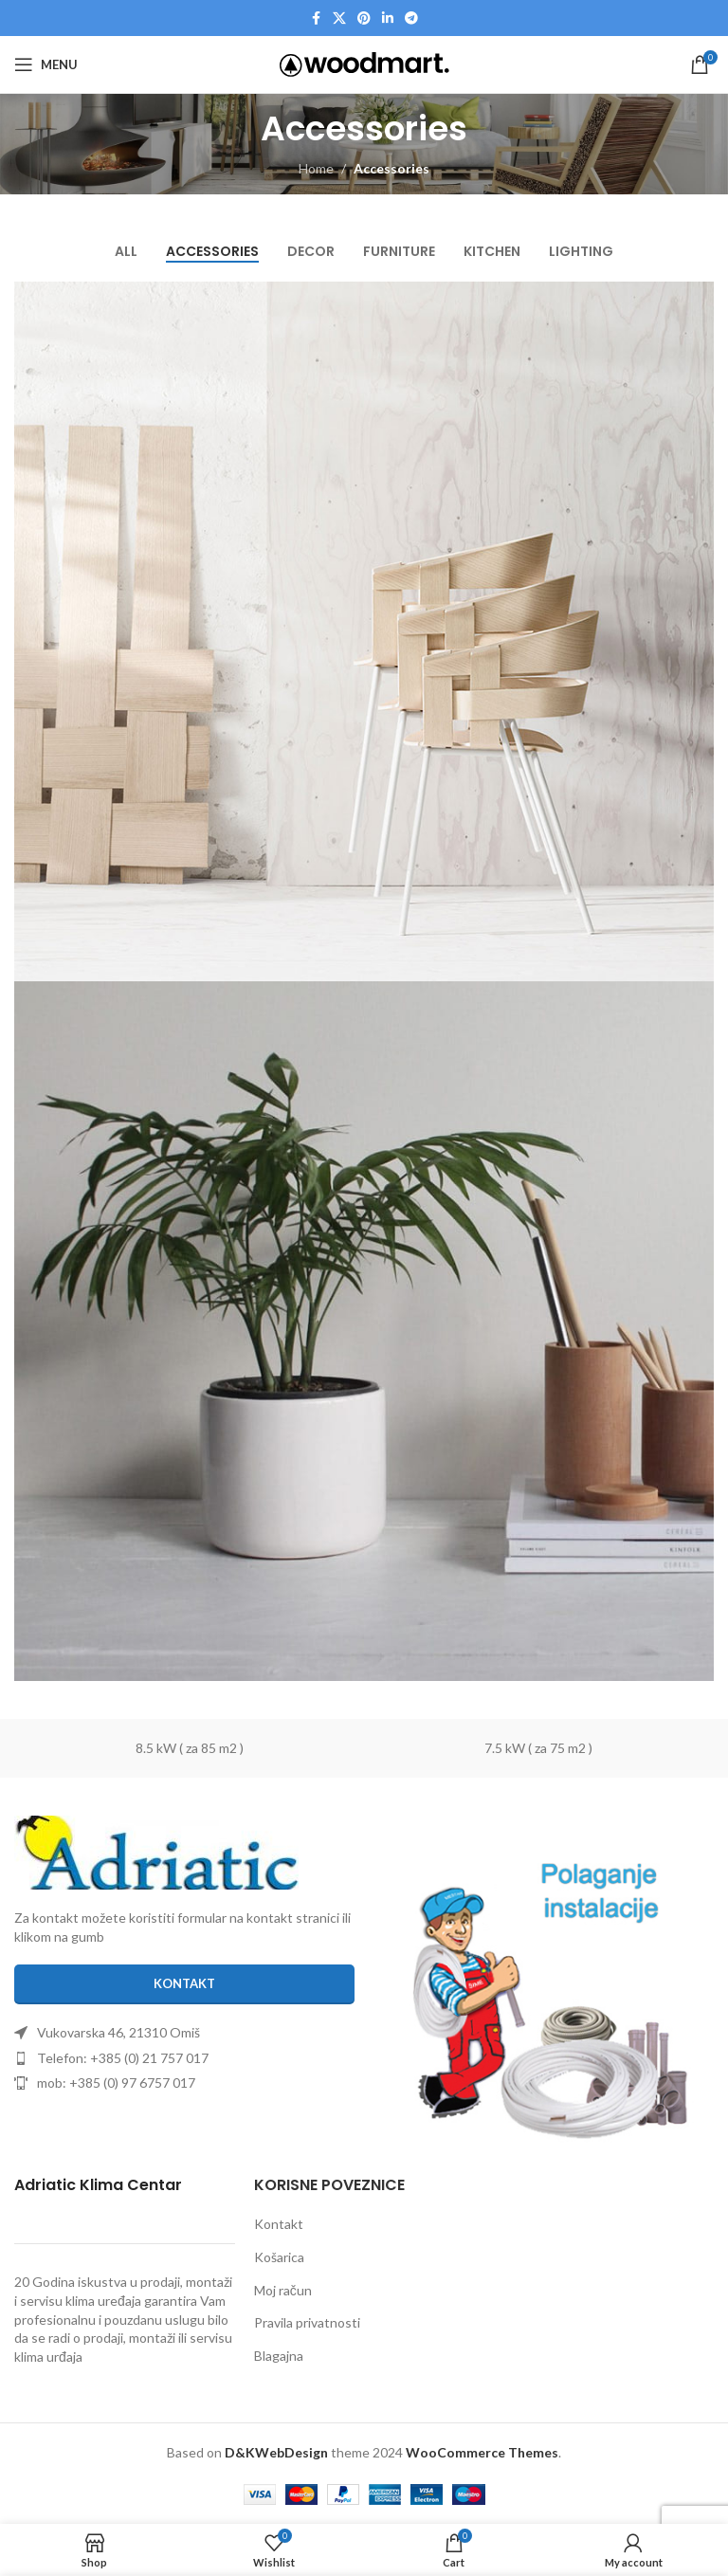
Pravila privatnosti (307, 2322)
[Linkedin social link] (387, 18)
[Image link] (156, 1851)
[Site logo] (364, 63)
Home (316, 168)
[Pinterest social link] (364, 18)
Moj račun (283, 2290)
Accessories (391, 168)
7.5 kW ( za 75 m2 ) (538, 1748)
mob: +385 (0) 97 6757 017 (116, 2082)
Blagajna (278, 2356)
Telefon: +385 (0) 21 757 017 (123, 2058)
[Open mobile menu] (46, 64)
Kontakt (278, 2224)
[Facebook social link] (315, 18)
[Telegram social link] (411, 18)
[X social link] (339, 18)
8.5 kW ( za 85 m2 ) (190, 1748)
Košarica (279, 2257)
